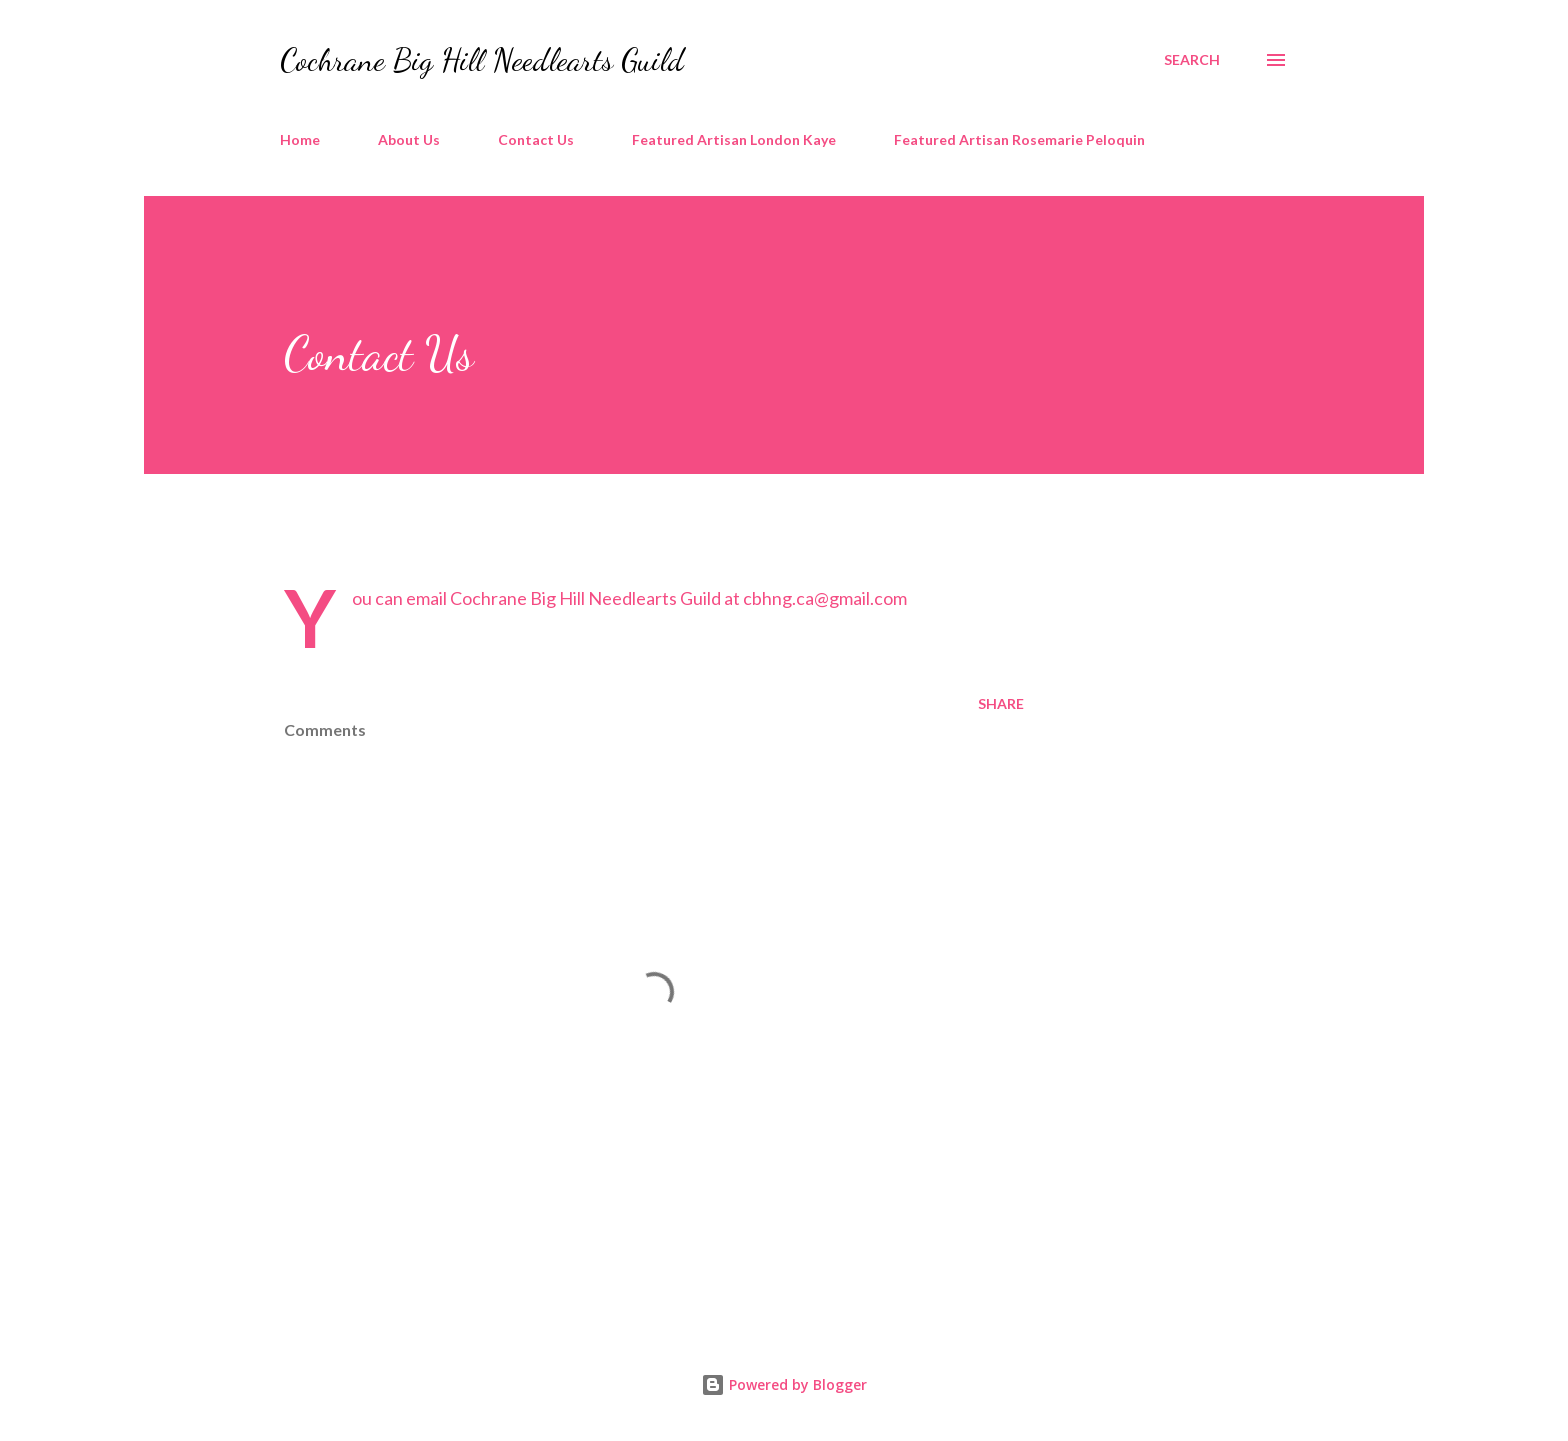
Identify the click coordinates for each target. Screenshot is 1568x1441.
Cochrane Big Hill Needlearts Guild (482, 60)
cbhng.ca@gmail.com (825, 598)
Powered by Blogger (784, 1384)
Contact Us (536, 139)
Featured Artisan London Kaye (734, 139)
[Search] (1192, 60)
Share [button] (1001, 703)
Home (300, 139)
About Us (409, 139)
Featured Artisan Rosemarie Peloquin (1019, 139)
